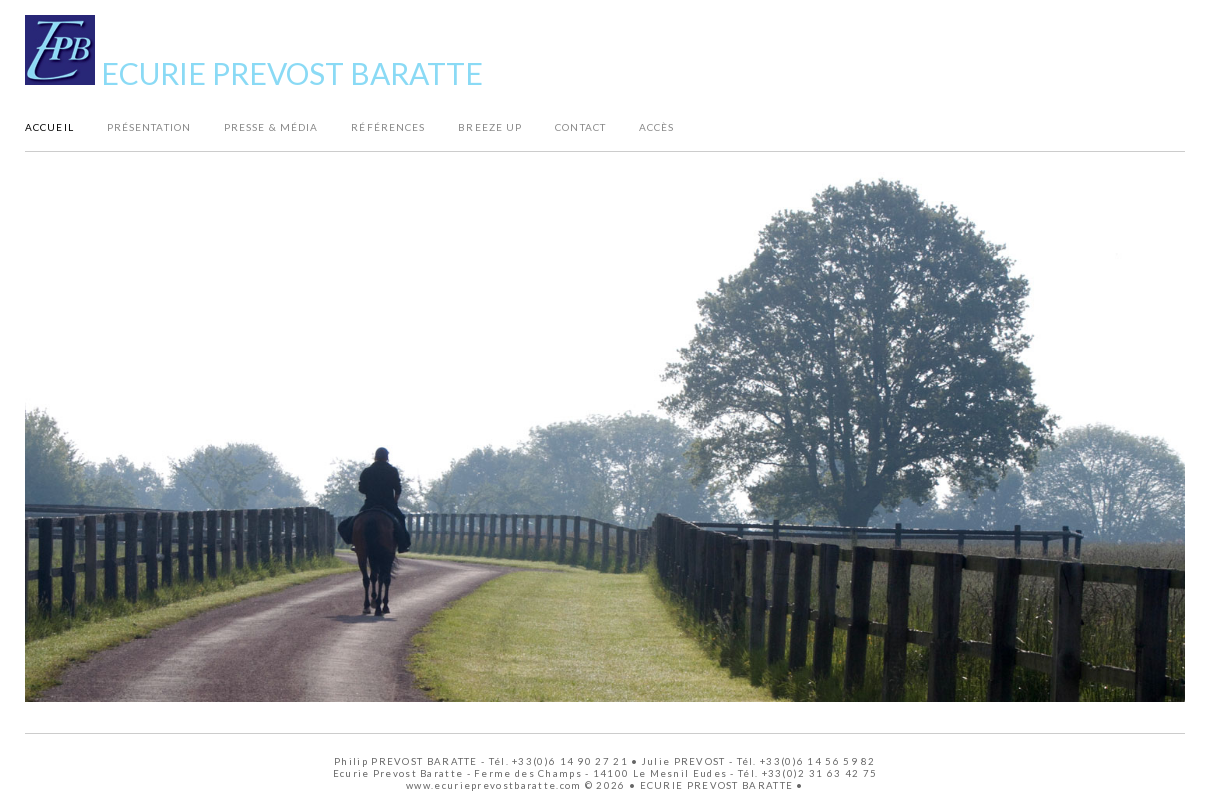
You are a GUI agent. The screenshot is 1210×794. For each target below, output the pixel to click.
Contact (580, 126)
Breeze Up (490, 126)
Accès (657, 126)
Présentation (149, 126)
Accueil (49, 126)
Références (388, 126)
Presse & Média (271, 126)
